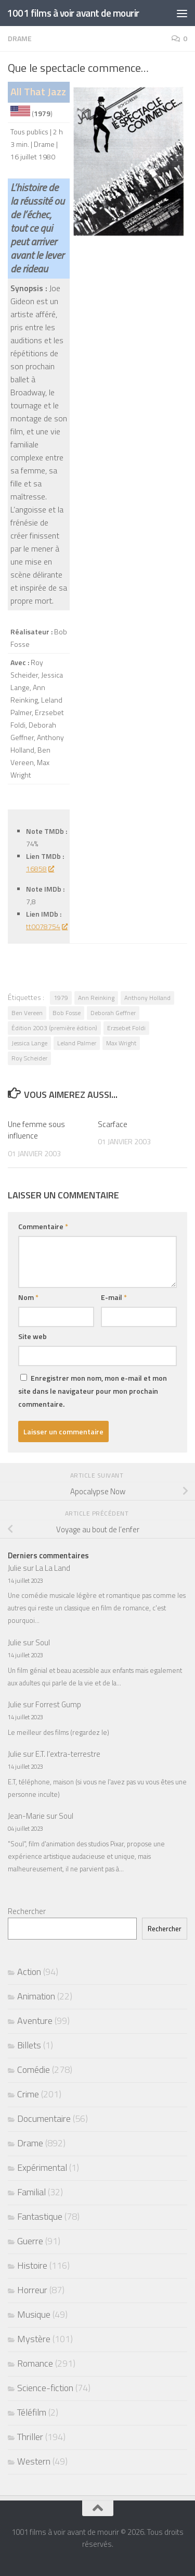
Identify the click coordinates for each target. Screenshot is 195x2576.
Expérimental (42, 2167)
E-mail (114, 1297)
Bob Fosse (67, 1013)
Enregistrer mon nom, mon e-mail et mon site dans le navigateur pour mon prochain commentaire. (92, 1390)
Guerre (30, 2241)
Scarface (112, 1124)
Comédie (33, 2069)
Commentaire (43, 1226)
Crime (28, 2094)
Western (33, 2461)
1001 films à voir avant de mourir (73, 12)
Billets (29, 2045)
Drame (20, 38)
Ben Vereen (27, 1013)
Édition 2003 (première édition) (54, 1028)
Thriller (30, 2437)
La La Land (52, 1568)
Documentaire (44, 2118)
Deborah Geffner (113, 1013)
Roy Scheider (29, 1058)
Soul (42, 1642)
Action (29, 1972)
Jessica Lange (29, 1043)
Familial (31, 2192)
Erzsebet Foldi (126, 1028)
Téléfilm (31, 2412)
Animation (36, 1996)
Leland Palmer (76, 1043)
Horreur (32, 2290)
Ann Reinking (96, 998)
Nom (28, 1297)
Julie (14, 1568)
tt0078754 (46, 926)
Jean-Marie (26, 1816)
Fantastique (39, 2216)
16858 (40, 868)
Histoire (32, 2265)
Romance (35, 2363)
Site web (32, 1336)
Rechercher (27, 1911)
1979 (61, 998)
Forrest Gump (58, 1704)
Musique (33, 2314)
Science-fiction (45, 2388)
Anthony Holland (147, 998)
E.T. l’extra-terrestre (67, 1754)
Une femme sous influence (36, 1130)
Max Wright (121, 1043)
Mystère (33, 2339)
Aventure (35, 2021)
